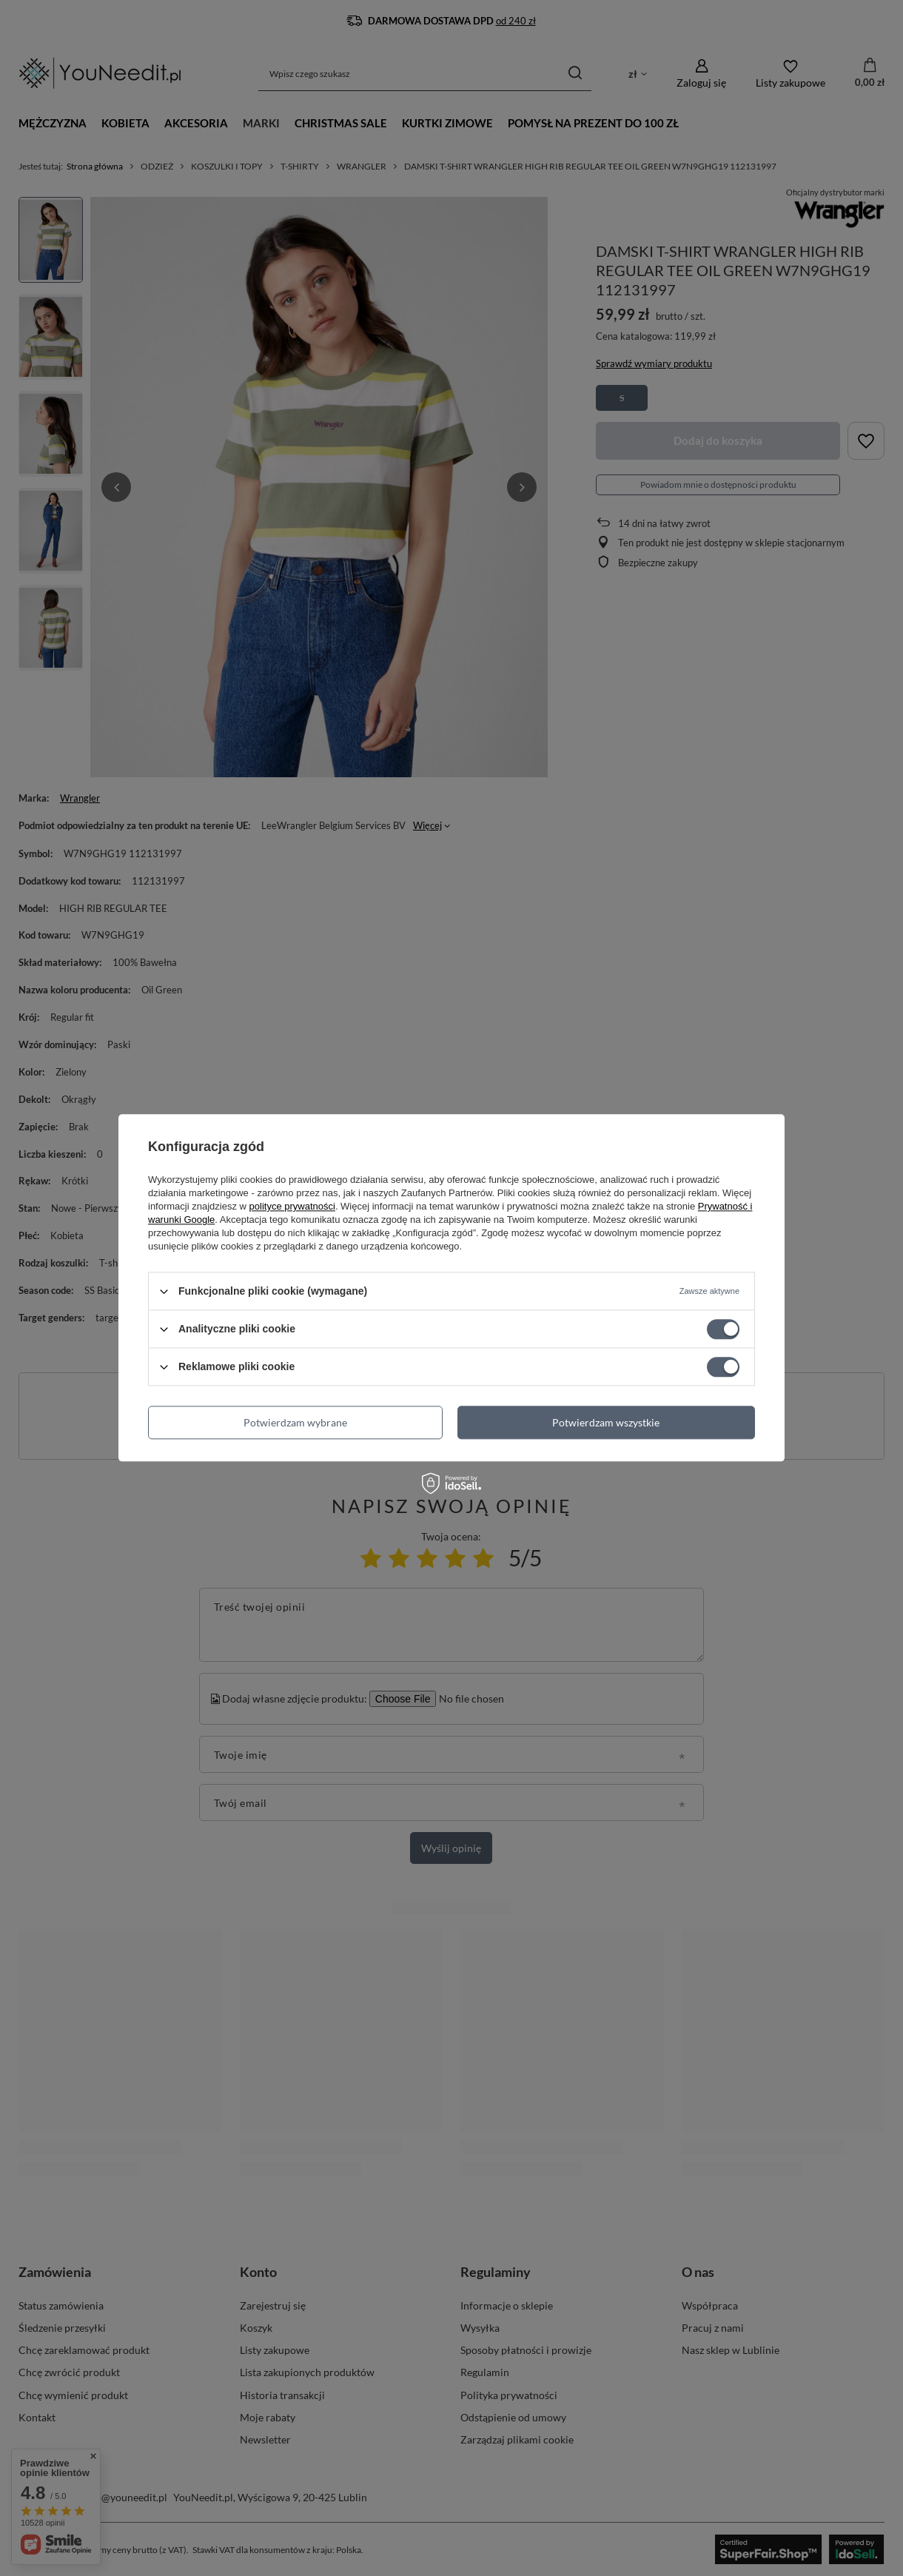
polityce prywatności (292, 1206)
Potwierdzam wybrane (295, 1422)
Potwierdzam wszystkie (605, 1422)
